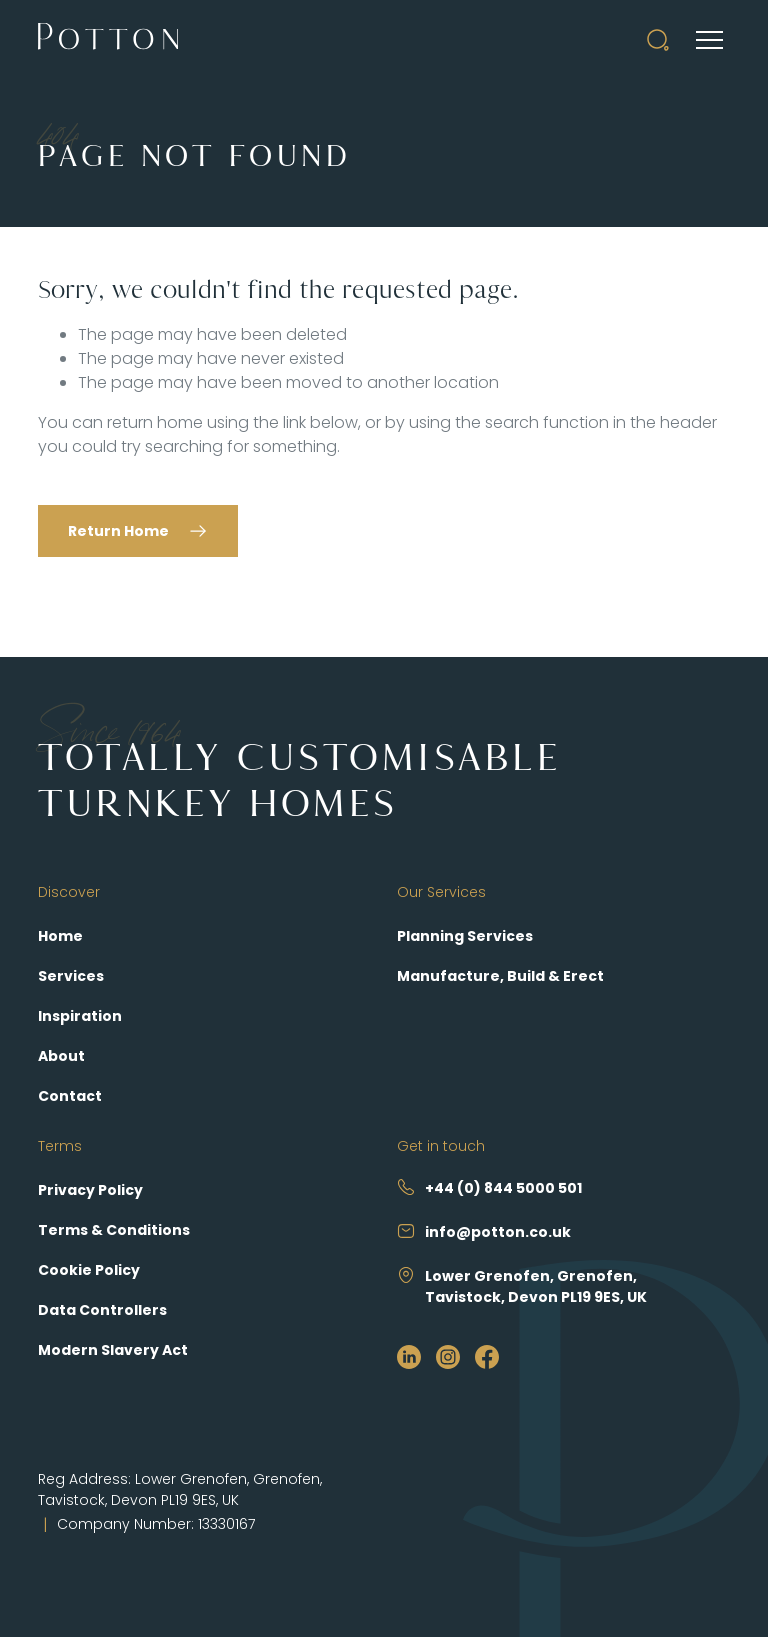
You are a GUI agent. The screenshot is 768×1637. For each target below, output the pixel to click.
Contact (70, 1096)
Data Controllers (102, 1310)
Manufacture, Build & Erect (500, 976)
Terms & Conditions (114, 1230)
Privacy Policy (90, 1190)
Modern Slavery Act (113, 1350)
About (61, 1056)
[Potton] (108, 40)
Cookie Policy (89, 1270)
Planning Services (465, 936)
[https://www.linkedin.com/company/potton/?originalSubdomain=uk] (409, 1356)
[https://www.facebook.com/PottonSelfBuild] (487, 1356)
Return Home (118, 531)
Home (60, 936)
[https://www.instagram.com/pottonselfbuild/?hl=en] (448, 1356)
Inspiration (80, 1016)
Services (71, 976)
